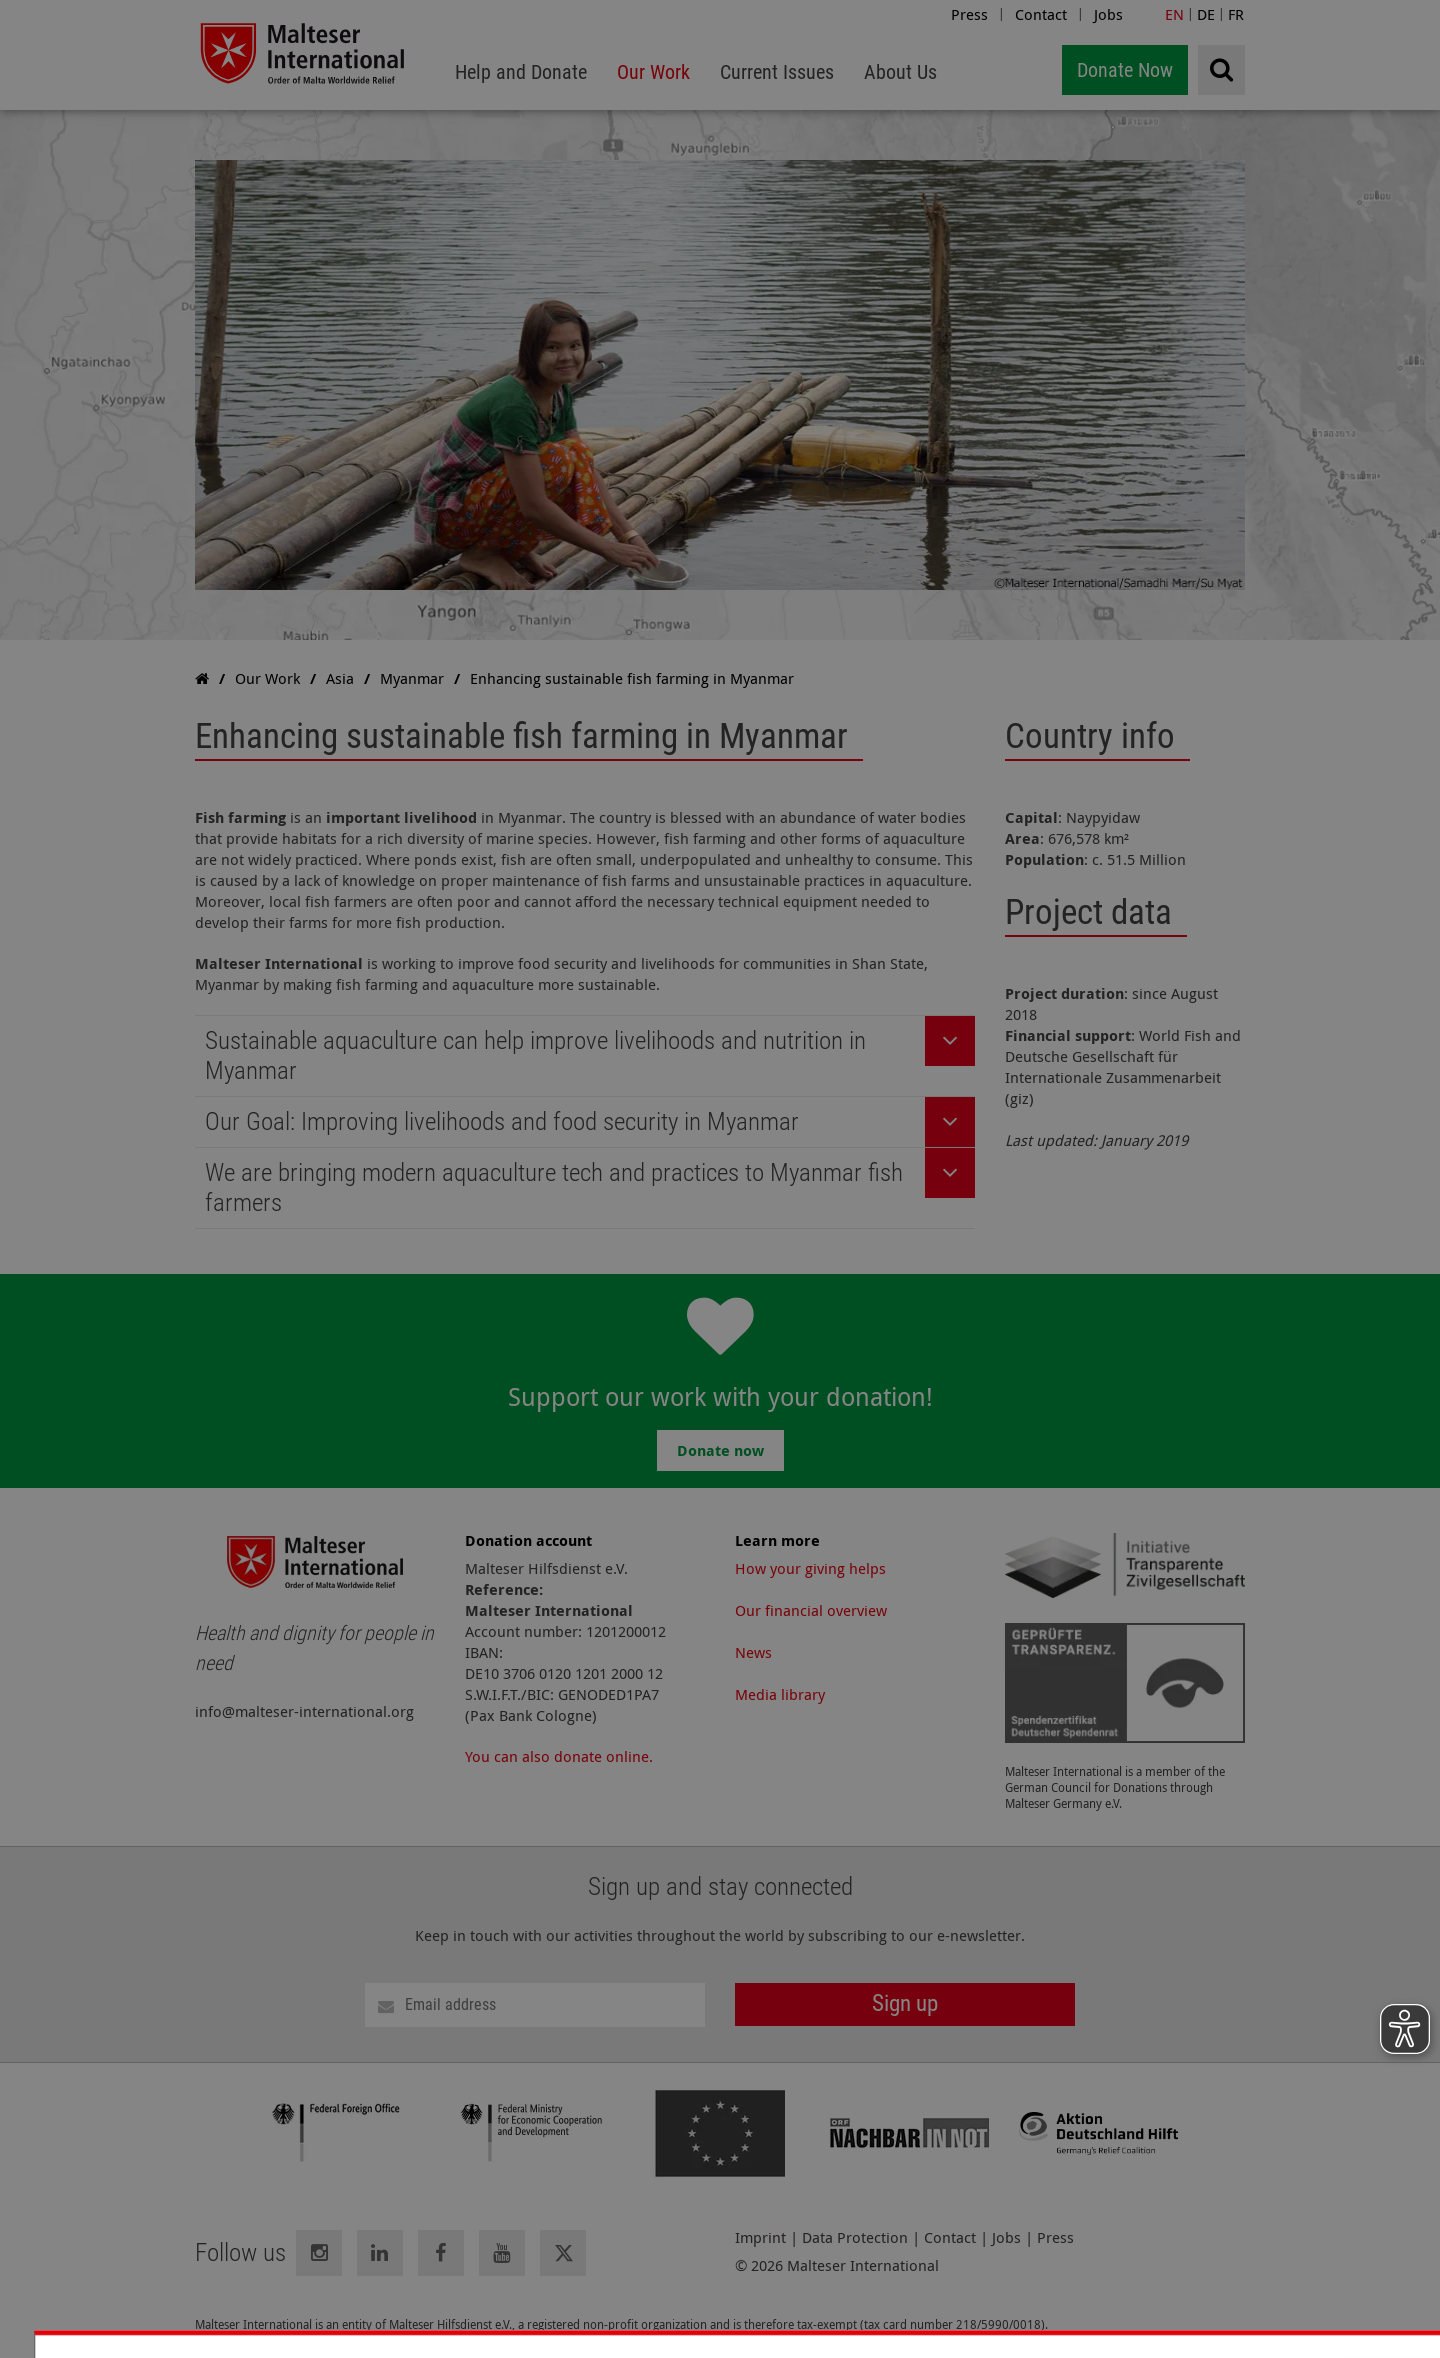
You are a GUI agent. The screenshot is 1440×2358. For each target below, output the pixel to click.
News (753, 1652)
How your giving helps (810, 1568)
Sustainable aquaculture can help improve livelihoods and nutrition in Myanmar (535, 1055)
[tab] (585, 1056)
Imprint (760, 2237)
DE (1206, 14)
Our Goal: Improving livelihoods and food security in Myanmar (502, 1121)
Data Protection (855, 2237)
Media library (780, 1694)
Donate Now (1125, 70)
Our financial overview (811, 1610)
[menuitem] (521, 72)
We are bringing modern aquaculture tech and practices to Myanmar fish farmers (554, 1187)
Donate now (720, 1450)
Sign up (905, 2003)
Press (969, 14)
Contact (1041, 14)
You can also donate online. (559, 1756)
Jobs (1108, 14)
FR (1236, 14)
